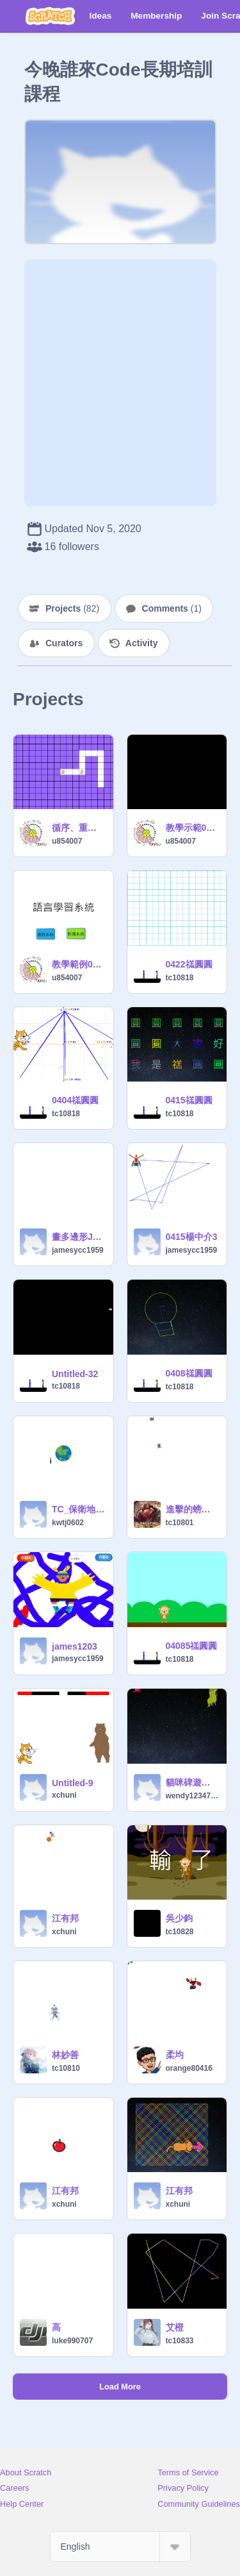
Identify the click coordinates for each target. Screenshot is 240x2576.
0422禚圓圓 (189, 964)
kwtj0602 (68, 1522)
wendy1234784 (193, 1795)
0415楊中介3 (192, 1237)
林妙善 (65, 2055)
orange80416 (189, 2068)
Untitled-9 (72, 1783)
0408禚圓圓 (189, 1373)
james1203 (74, 1646)
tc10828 (180, 1931)
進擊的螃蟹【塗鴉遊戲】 (193, 1509)
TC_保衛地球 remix (79, 1509)
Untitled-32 (75, 1374)
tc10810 (66, 2068)
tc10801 (180, 1522)
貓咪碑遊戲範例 (193, 1782)
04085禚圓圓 (192, 1646)
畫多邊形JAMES (79, 1237)
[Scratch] (50, 16)
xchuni (64, 1795)
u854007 (67, 841)
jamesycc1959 (78, 1250)
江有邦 (65, 1918)
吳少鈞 (179, 1918)
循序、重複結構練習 (79, 828)
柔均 (175, 2055)
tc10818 (180, 977)
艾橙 (175, 2327)
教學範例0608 (79, 964)
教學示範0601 (193, 828)
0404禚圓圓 (75, 1100)
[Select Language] (120, 2546)
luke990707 (72, 2340)
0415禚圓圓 (189, 1100)
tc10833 (180, 2340)
